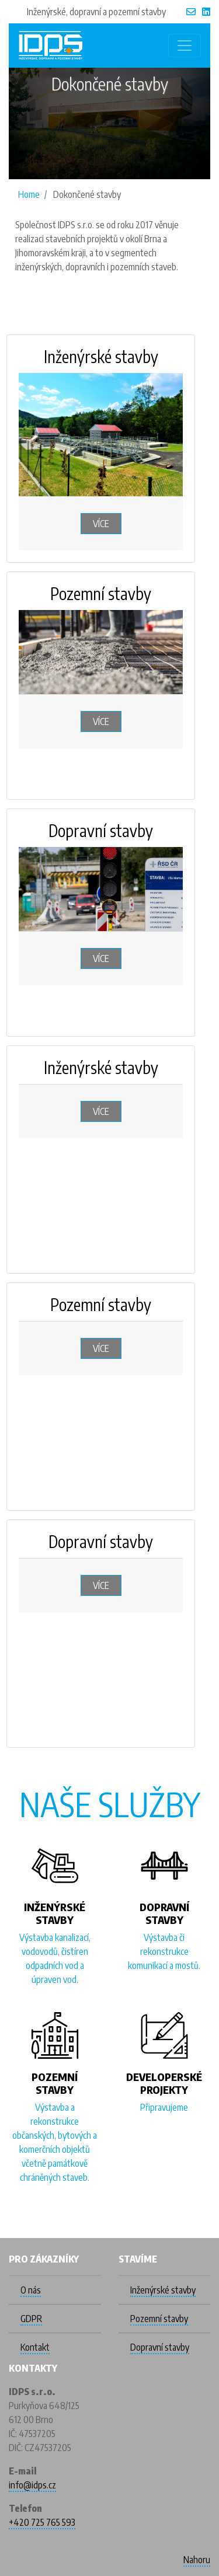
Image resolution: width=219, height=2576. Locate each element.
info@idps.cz (32, 2485)
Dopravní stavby (159, 2347)
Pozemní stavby (159, 2318)
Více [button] (101, 523)
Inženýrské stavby (163, 2290)
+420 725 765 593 (42, 2522)
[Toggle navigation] (184, 45)
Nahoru (196, 2559)
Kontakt (35, 2347)
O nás (30, 2290)
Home (29, 194)
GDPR (31, 2318)
